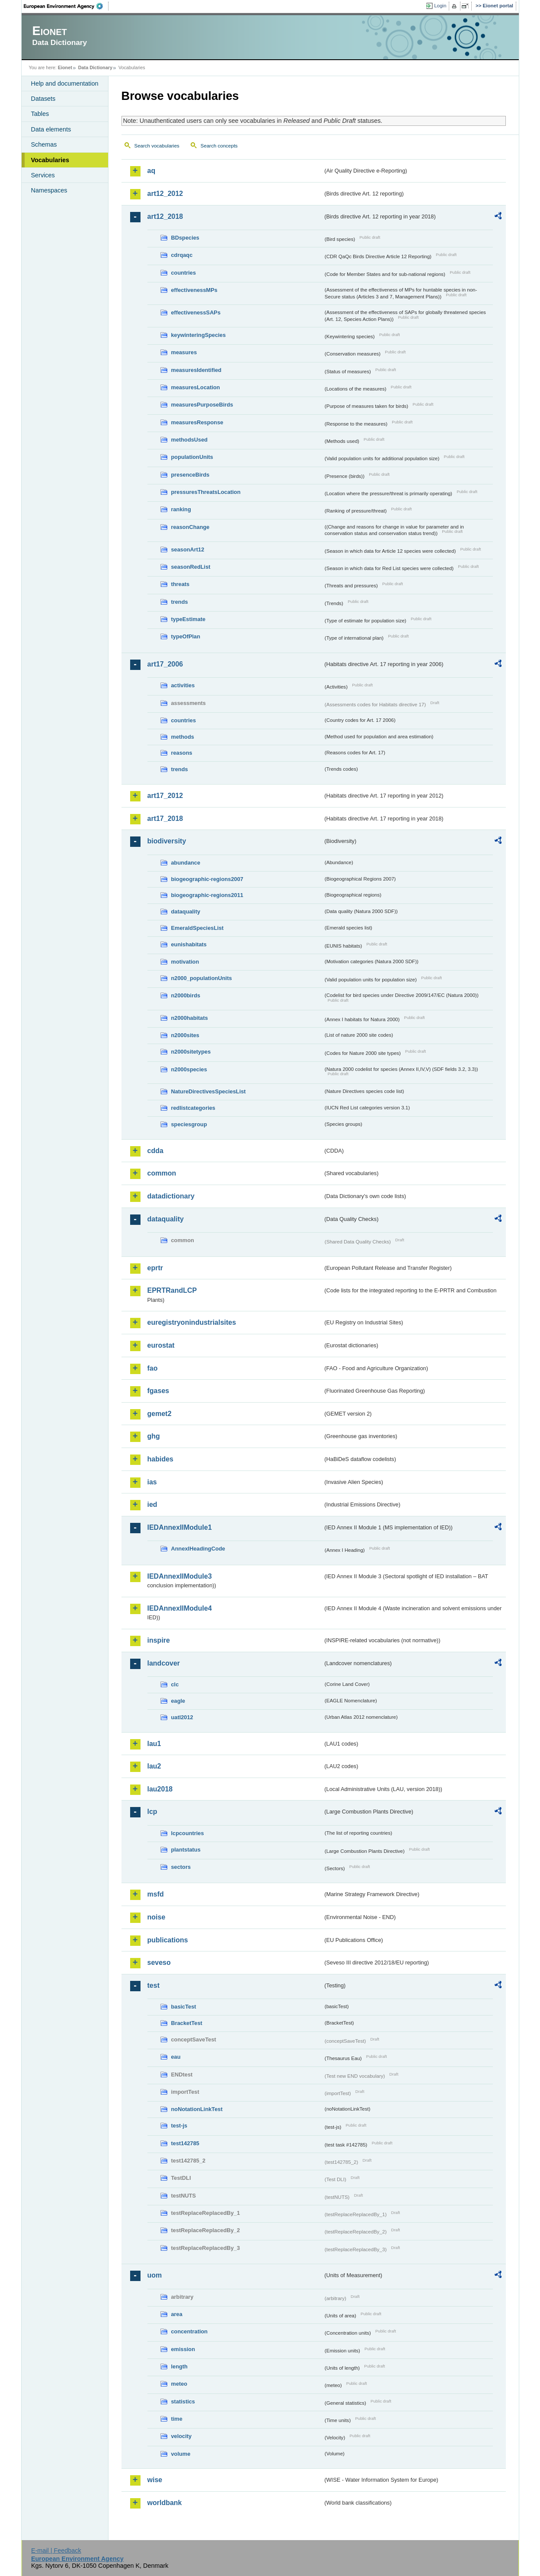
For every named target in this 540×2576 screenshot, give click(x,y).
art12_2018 (165, 216)
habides (160, 1459)
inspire (158, 1640)
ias (152, 1482)
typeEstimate (188, 619)
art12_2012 (165, 193)
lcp (152, 1811)
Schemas (44, 144)
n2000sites (185, 1035)
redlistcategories (193, 1108)
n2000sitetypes (191, 1051)
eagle (178, 1701)
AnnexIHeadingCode (198, 1548)
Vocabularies (50, 160)
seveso (159, 1962)
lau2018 (160, 1789)
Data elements (51, 129)
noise (156, 1917)
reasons (181, 753)
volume (181, 2454)
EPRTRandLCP (172, 1290)
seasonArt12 (187, 549)
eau (176, 2057)
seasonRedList (191, 567)
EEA (66, 6)
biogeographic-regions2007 (207, 879)
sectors (181, 1867)
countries (183, 272)
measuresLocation (195, 387)
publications (167, 1940)
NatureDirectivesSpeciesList (208, 1091)
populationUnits (192, 457)
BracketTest (186, 2023)
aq (151, 170)
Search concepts (219, 145)
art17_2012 (165, 795)
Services (43, 175)
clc (175, 1684)
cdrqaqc (182, 255)
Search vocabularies (156, 145)
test (153, 1985)
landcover (163, 1663)
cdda (155, 1150)
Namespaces (49, 190)
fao (152, 1368)
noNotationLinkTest (197, 2109)
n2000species (189, 1069)
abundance (186, 862)
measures (184, 352)
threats (180, 584)
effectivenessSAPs (196, 312)
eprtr (155, 1268)
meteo (179, 2384)
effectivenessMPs (194, 290)
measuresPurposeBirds (202, 404)
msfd (155, 1894)
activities (183, 685)
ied (152, 1504)
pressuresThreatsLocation (206, 492)
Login (440, 5)
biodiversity (166, 841)
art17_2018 (165, 818)
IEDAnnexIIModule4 (179, 1608)
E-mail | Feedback (56, 2550)
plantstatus (186, 1849)
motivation (185, 961)
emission (183, 2349)
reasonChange (190, 527)
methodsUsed (189, 439)
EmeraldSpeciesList (197, 928)
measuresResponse (197, 422)
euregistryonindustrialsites (191, 1322)
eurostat (161, 1345)
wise (155, 2479)
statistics (183, 2401)
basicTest (183, 2006)
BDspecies (185, 237)
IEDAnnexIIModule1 (179, 1527)
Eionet (65, 67)
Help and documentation (65, 83)
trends (179, 602)
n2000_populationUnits (201, 978)
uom (154, 2275)
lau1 (154, 1743)
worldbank (164, 2502)
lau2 (154, 1766)
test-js (179, 2125)
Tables (40, 113)
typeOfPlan (186, 636)
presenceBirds (190, 474)
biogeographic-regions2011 (207, 895)
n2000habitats (189, 1018)
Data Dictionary (95, 67)
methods (182, 737)
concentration (189, 2331)
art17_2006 (165, 664)
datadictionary (171, 1196)
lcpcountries (187, 1833)
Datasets (43, 98)
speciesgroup (189, 1124)
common (161, 1173)
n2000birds (186, 995)
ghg (153, 1436)
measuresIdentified (196, 370)
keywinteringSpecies (198, 335)
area (176, 2314)
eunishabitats (189, 944)
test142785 (185, 2143)
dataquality (186, 911)
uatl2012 (182, 1717)
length (179, 2366)
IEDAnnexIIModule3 (179, 1576)
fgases (158, 1390)
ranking (181, 509)
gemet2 (159, 1413)
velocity (181, 2436)
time (176, 2419)
